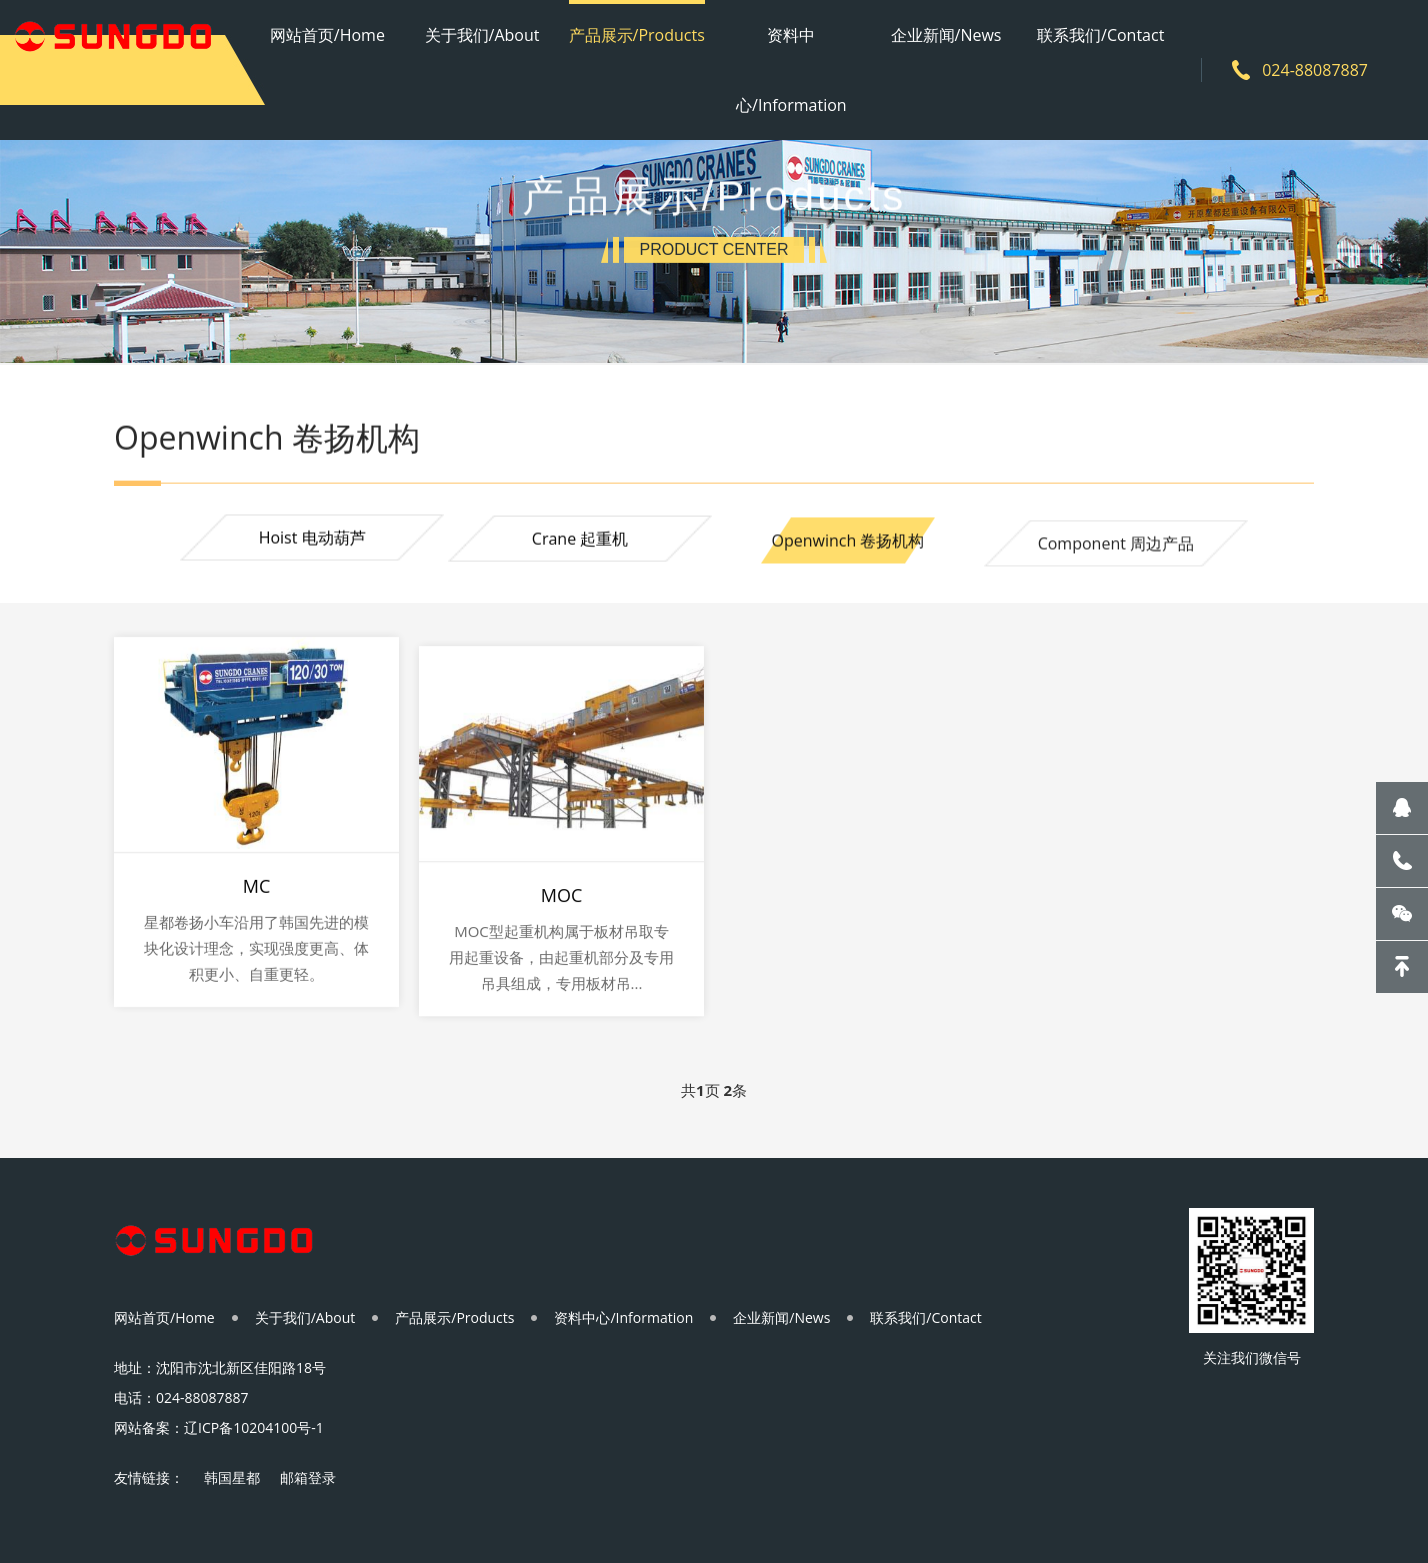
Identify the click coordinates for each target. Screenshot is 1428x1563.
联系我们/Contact (1100, 35)
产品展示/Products (637, 35)
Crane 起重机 (580, 541)
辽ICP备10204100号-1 (254, 1427)
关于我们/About (482, 35)
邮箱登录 (308, 1477)
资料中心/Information (791, 70)
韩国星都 (232, 1477)
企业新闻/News (946, 35)
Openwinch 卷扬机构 (847, 545)
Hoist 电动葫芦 (312, 539)
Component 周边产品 (1116, 550)
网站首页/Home (327, 35)
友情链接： (149, 1477)
